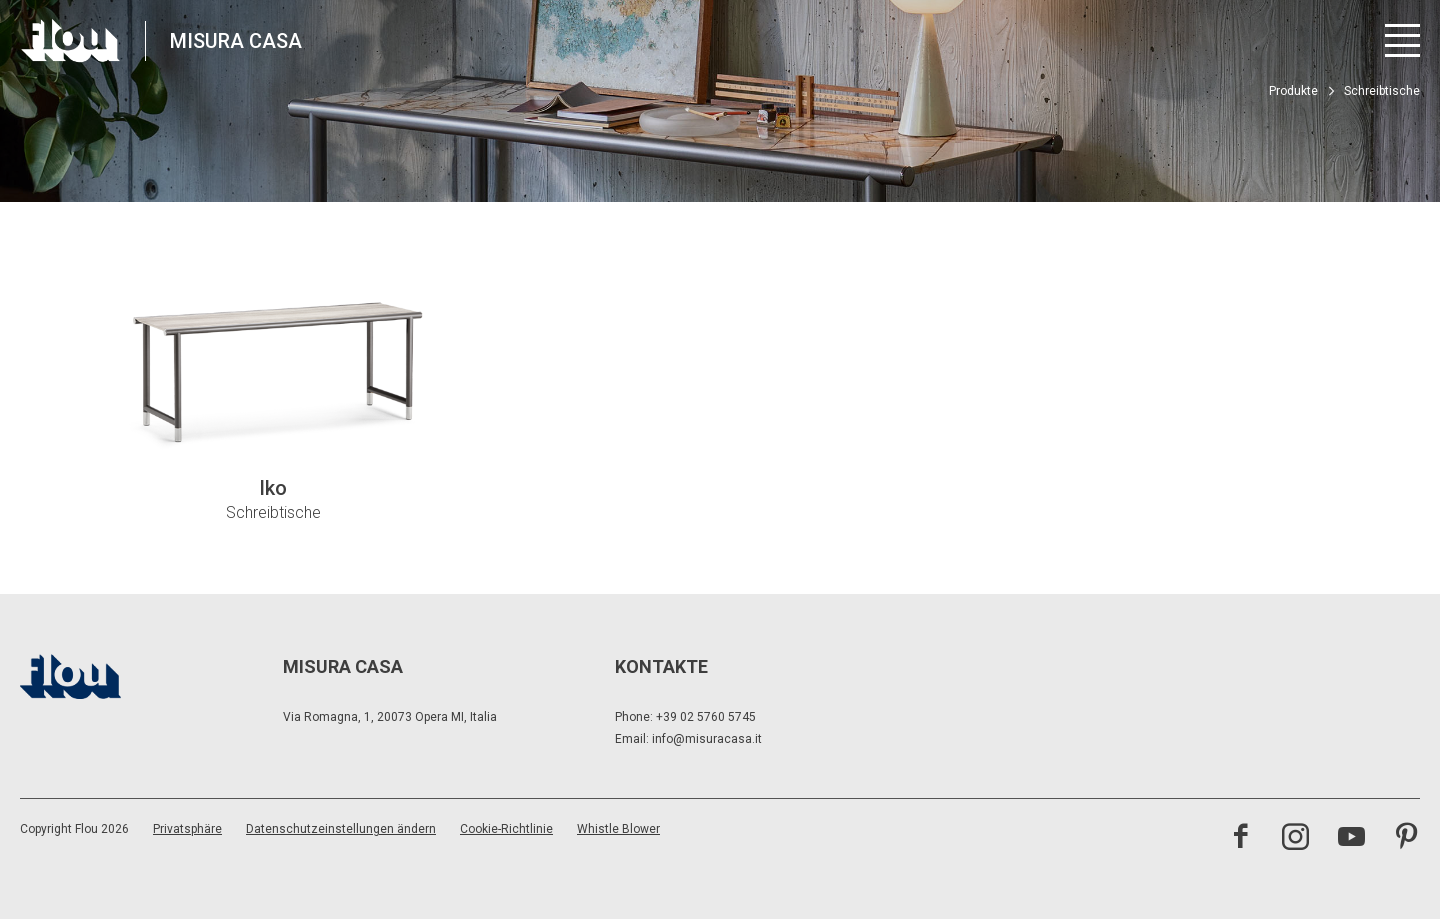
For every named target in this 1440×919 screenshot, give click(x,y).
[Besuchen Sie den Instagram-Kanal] (1295, 839)
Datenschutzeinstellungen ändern (341, 829)
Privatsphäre (187, 829)
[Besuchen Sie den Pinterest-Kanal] (1406, 839)
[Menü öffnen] (1402, 40)
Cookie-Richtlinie (506, 829)
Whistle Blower (618, 829)
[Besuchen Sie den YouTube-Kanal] (1351, 839)
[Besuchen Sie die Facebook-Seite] (1240, 839)
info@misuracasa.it (707, 739)
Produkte (1293, 91)
